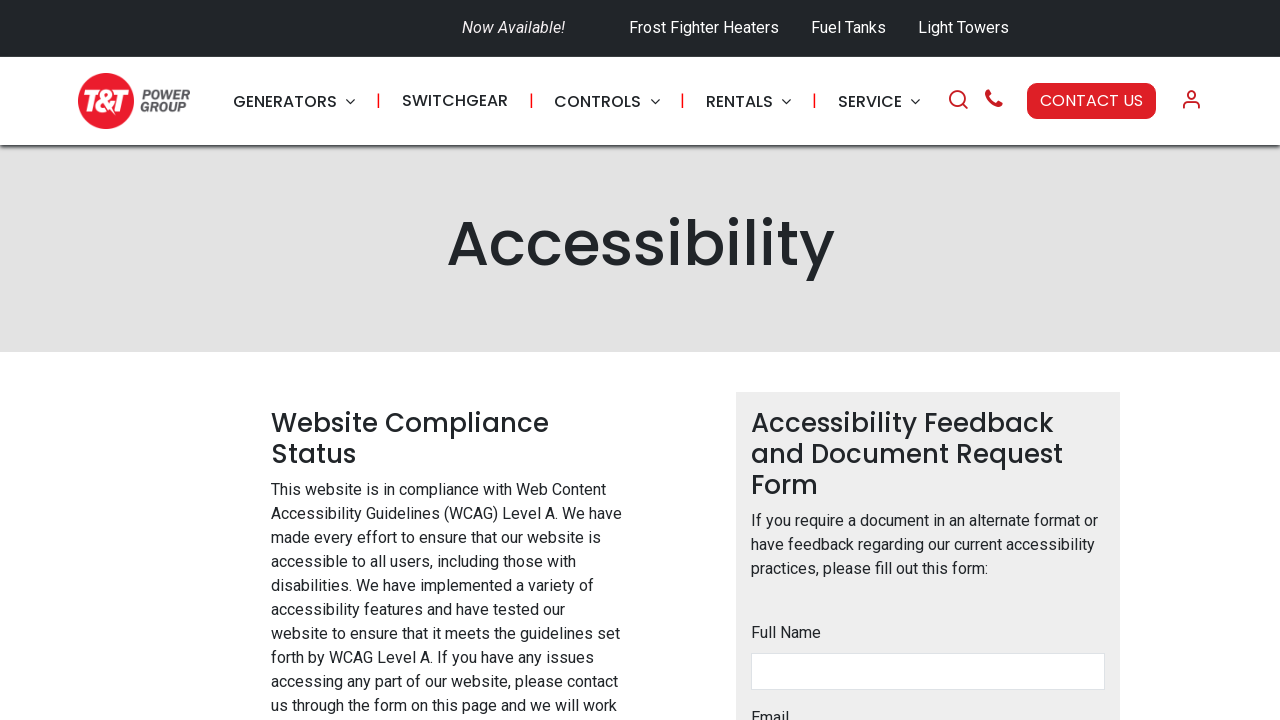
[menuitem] (294, 101)
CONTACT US (1091, 100)
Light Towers (963, 27)
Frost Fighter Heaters (704, 27)
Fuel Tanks (850, 27)
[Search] (958, 101)
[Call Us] (994, 101)
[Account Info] (1191, 101)
